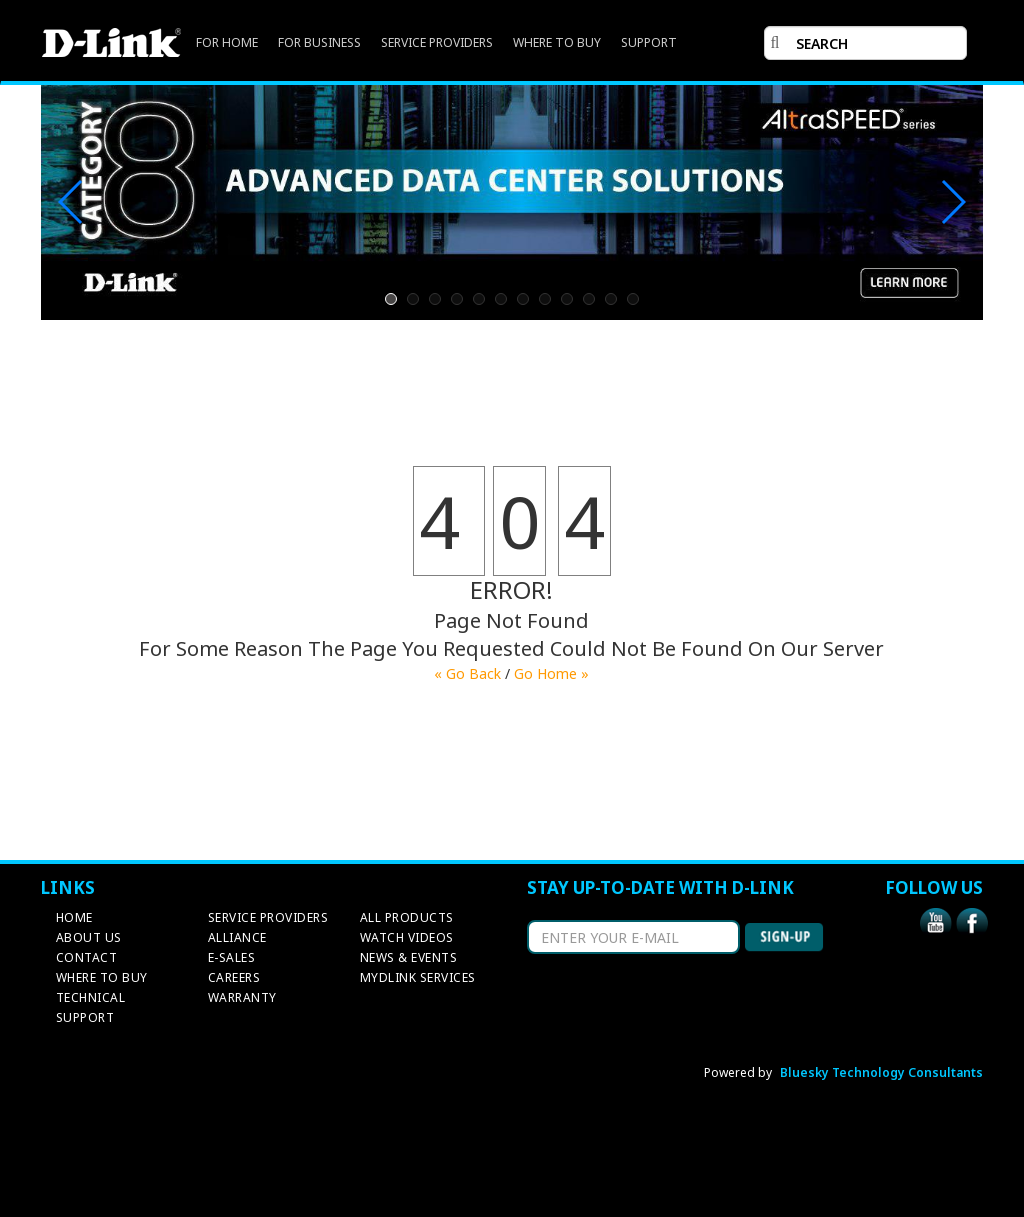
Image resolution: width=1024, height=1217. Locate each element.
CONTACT (87, 957)
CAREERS (234, 977)
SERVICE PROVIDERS (437, 42)
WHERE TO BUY (557, 42)
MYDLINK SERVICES (418, 977)
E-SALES (232, 957)
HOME (74, 917)
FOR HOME (227, 42)
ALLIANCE (237, 937)
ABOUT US (89, 937)
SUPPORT (649, 42)
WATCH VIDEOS (407, 937)
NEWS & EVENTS (409, 957)
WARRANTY (242, 997)
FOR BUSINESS (319, 42)
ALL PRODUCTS (407, 917)
